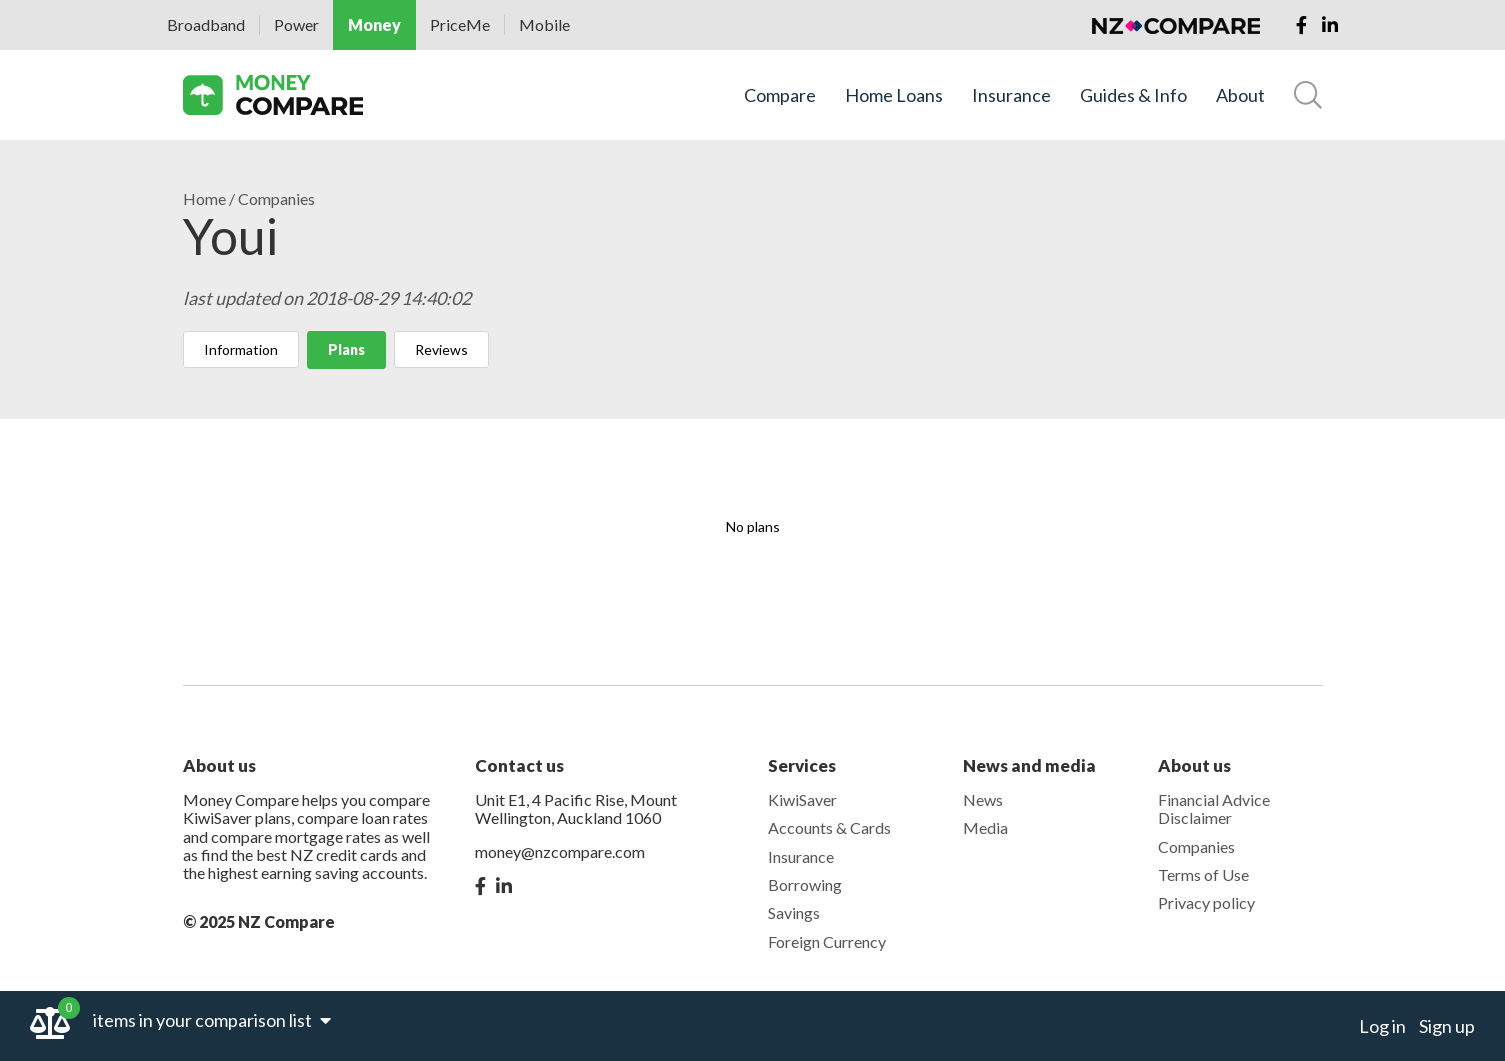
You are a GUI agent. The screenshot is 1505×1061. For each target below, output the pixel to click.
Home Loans (894, 95)
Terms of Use (1203, 874)
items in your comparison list (212, 1020)
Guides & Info (1133, 95)
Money (374, 24)
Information (241, 349)
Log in (1382, 1026)
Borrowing (805, 884)
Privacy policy (1206, 902)
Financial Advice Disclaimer (1214, 808)
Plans (346, 349)
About (1240, 95)
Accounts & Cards (829, 827)
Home (204, 199)
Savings (794, 912)
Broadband (206, 24)
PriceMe (460, 24)
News (983, 799)
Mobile (544, 24)
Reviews (441, 349)
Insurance (1011, 95)
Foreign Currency (827, 941)
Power (296, 24)
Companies (276, 199)
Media (985, 827)
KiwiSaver (802, 799)
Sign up (1447, 1026)
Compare (780, 95)
